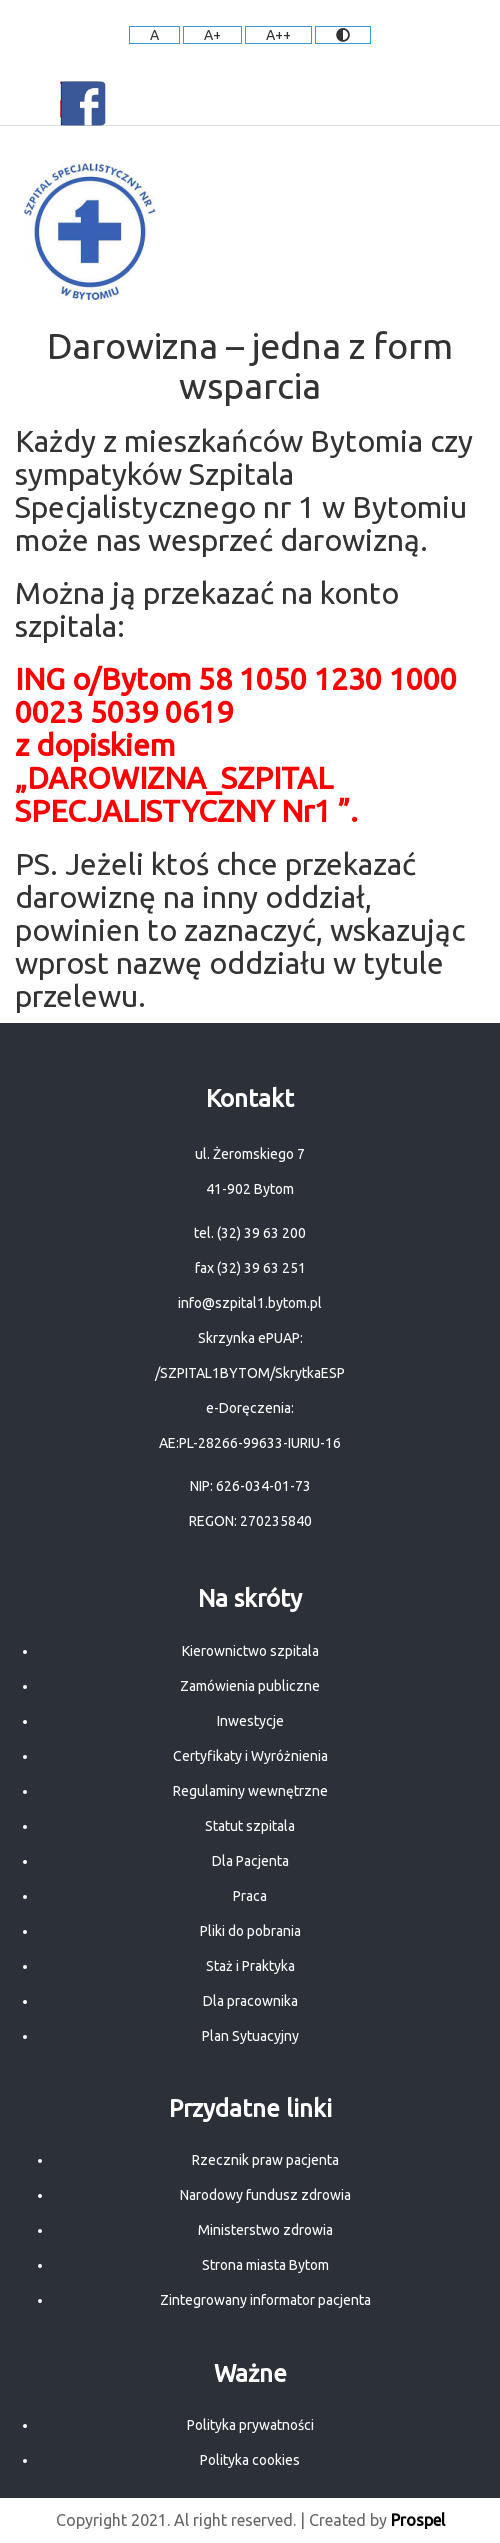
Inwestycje (250, 1721)
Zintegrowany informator (239, 2300)
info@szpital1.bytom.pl (250, 1303)
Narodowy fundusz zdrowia (265, 2195)
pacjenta (344, 2300)
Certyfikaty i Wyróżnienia (250, 1756)
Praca (250, 1896)
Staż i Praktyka (250, 1966)
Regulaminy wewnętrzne (250, 1791)
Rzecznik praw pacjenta (265, 2160)
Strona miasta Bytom (265, 2265)
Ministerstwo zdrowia (265, 2230)
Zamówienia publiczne (250, 1686)
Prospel (418, 2520)
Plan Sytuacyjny (250, 2036)
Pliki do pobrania (250, 1931)
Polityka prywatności (250, 2425)
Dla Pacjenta (250, 1861)
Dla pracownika (250, 2001)
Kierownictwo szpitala (250, 1651)
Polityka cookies (250, 2460)
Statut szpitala (250, 1826)
